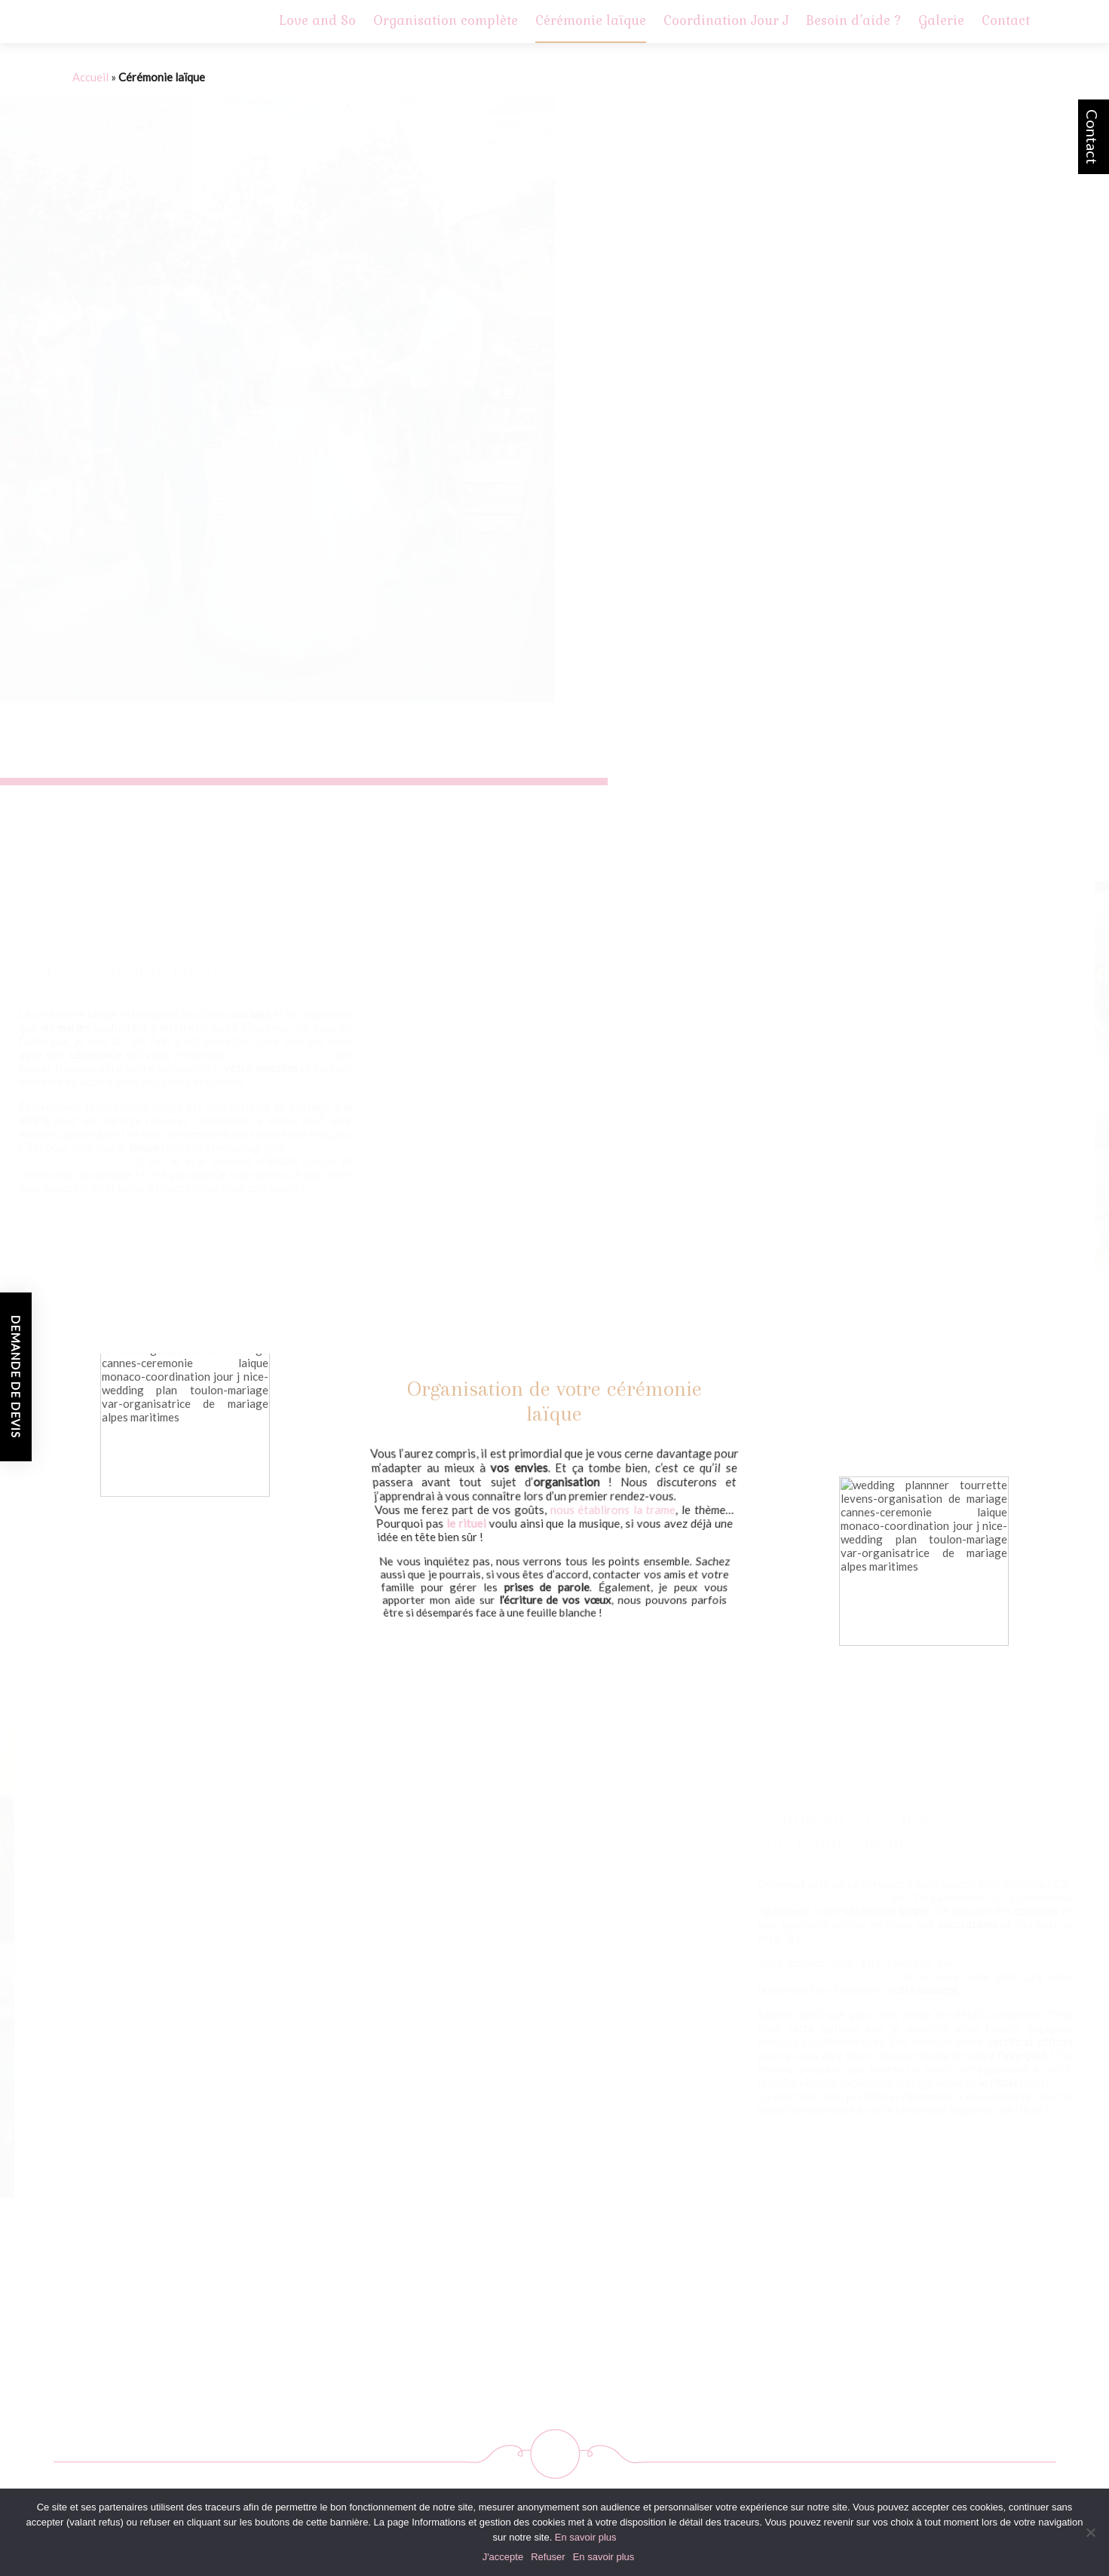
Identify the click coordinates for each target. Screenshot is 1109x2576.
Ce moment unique (279, 1054)
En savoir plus (586, 2537)
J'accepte (503, 2556)
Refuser (548, 2556)
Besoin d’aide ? (853, 20)
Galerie (941, 20)
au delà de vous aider (820, 1897)
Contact (1092, 136)
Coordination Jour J (726, 20)
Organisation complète (445, 20)
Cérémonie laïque (590, 20)
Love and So (317, 20)
